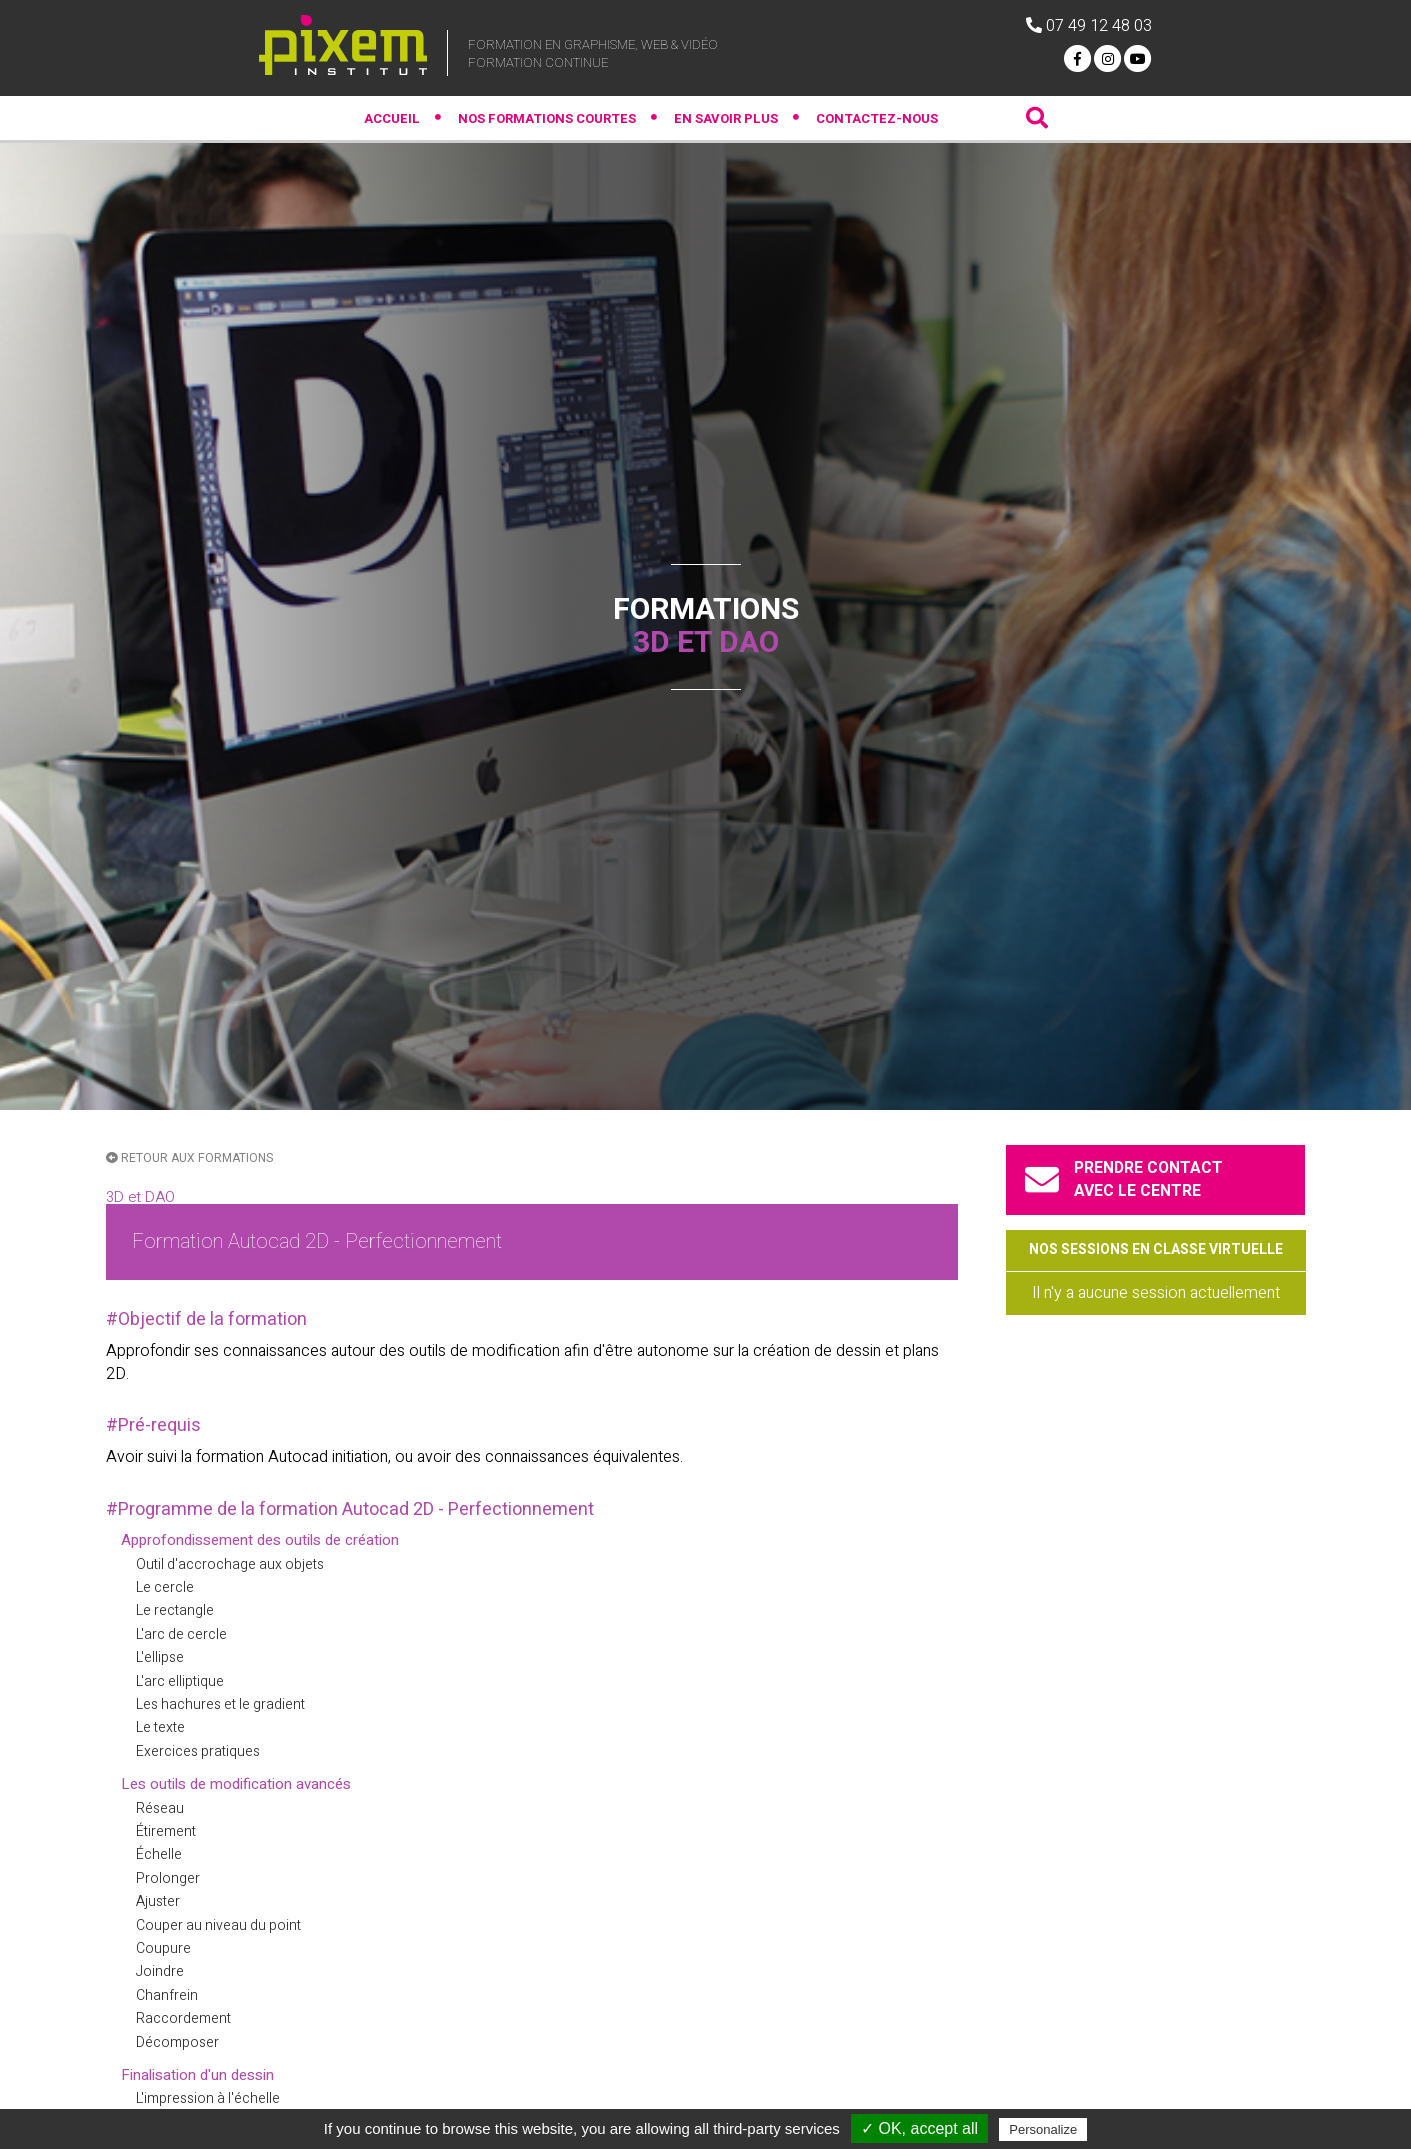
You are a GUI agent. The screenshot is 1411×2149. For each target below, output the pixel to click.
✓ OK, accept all (919, 2128)
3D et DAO (140, 1197)
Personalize (1043, 2129)
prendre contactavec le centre (1127, 1179)
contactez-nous (877, 118)
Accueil (392, 118)
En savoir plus (726, 118)
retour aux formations (189, 1158)
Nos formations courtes (547, 118)
